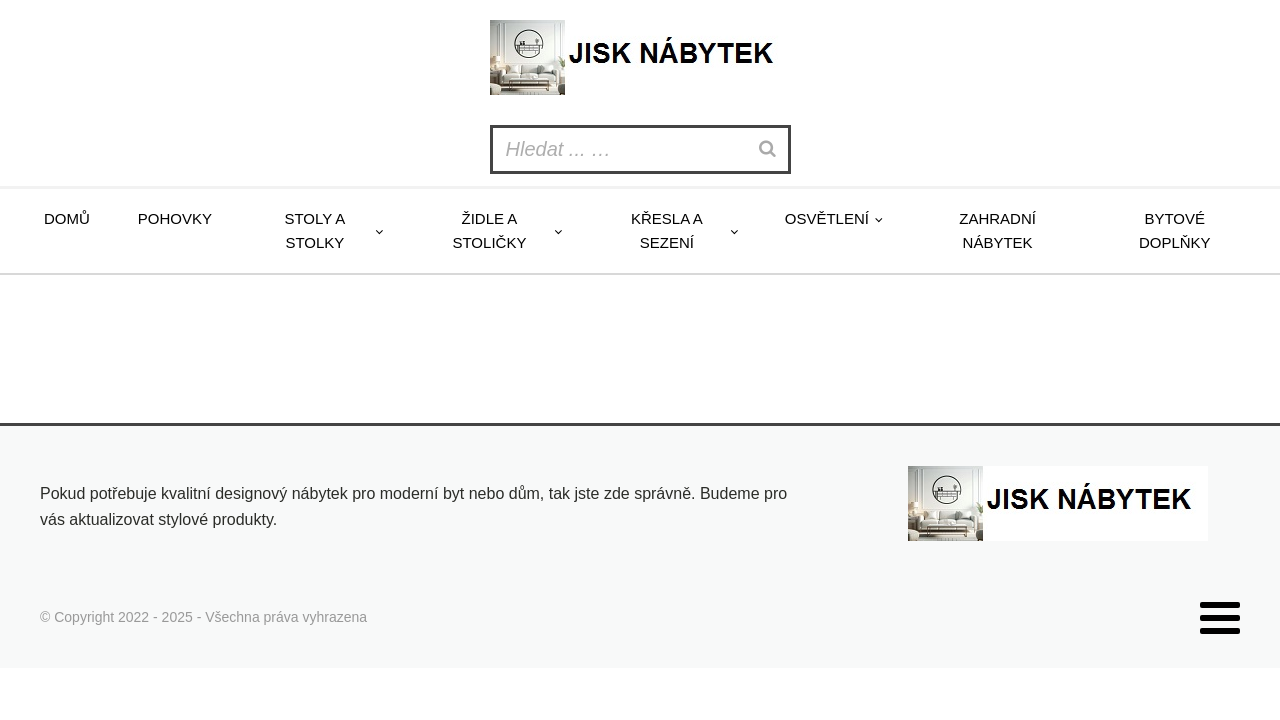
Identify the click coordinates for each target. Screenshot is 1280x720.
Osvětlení (827, 218)
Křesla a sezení (667, 230)
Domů (67, 218)
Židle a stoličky (489, 230)
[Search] (770, 149)
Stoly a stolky (314, 230)
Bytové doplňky (1175, 230)
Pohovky (175, 218)
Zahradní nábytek (997, 230)
